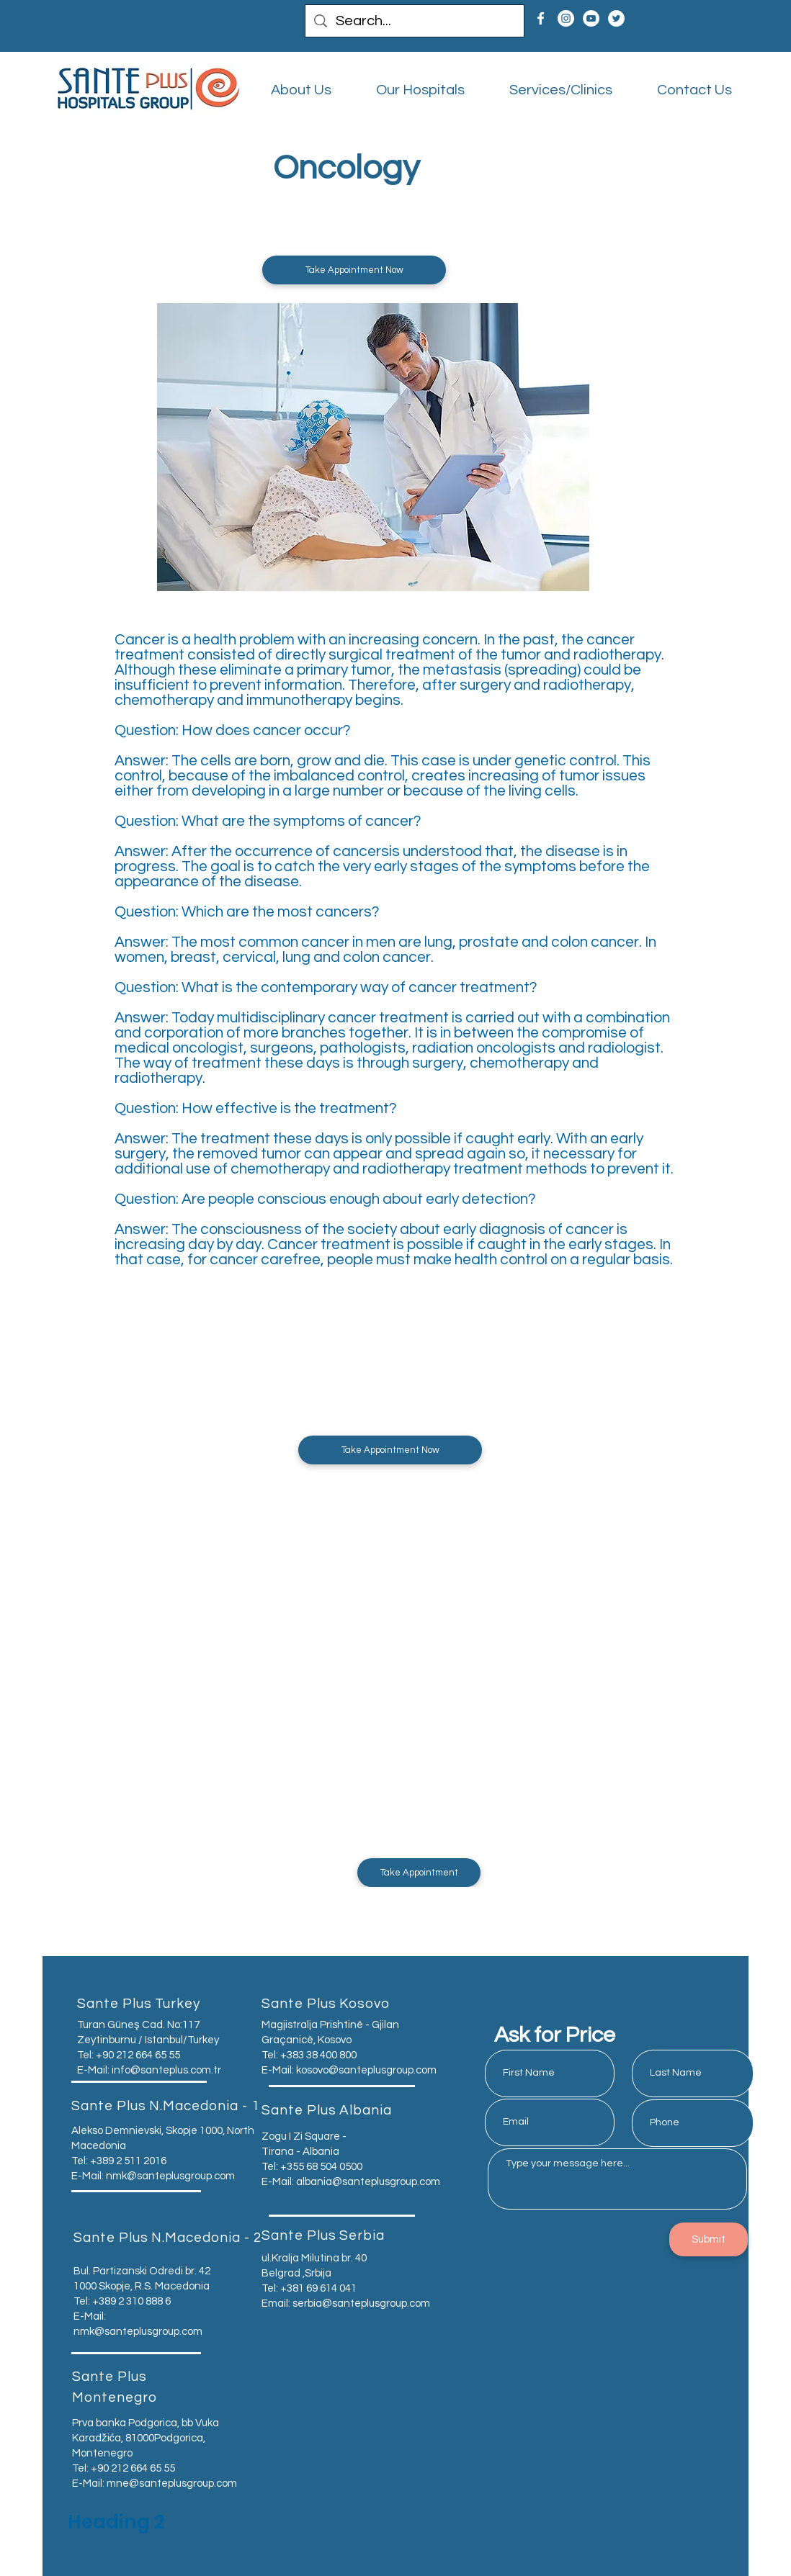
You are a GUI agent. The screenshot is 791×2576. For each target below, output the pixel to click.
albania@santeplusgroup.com (368, 2181)
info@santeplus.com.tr (166, 2070)
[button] (354, 270)
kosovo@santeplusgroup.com (366, 2070)
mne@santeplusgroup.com (172, 2483)
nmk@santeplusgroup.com (170, 2176)
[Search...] (414, 21)
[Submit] (708, 2239)
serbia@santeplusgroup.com (361, 2303)
